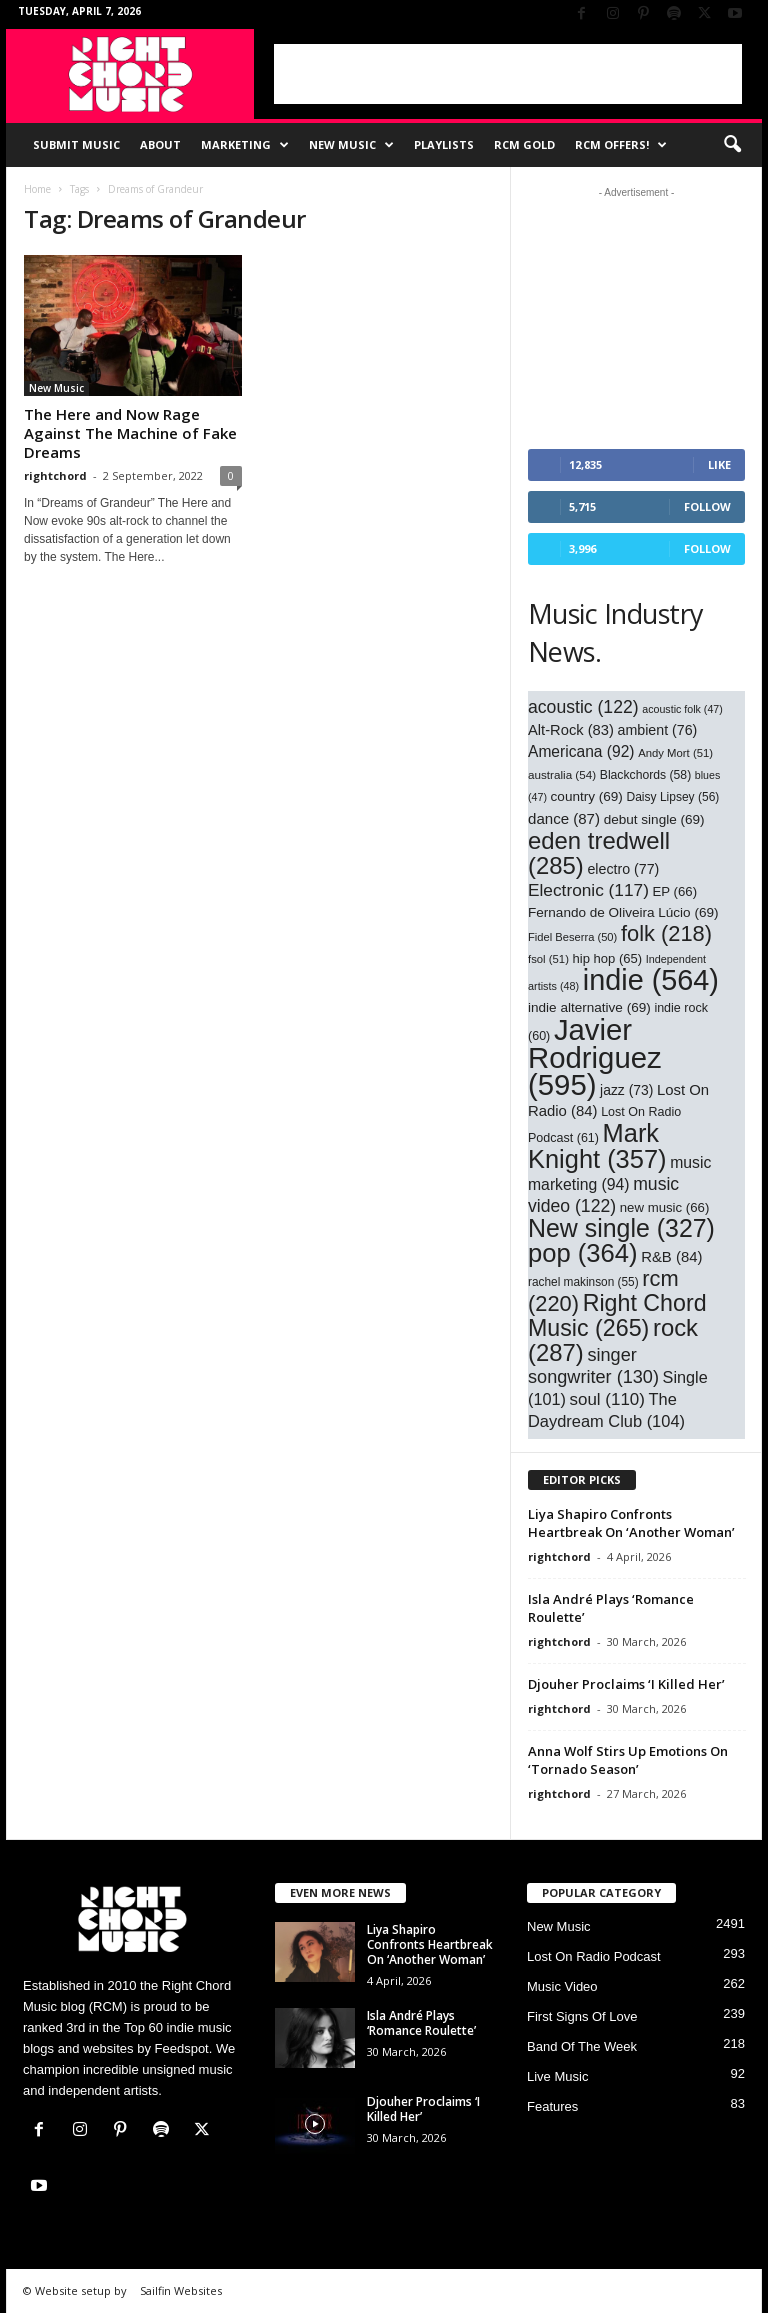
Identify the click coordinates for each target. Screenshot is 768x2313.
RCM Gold (524, 144)
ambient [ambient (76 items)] (658, 730)
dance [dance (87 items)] (564, 818)
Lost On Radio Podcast (594, 1956)
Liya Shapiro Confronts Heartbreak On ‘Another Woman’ (631, 1523)
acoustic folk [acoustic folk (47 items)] (682, 709)
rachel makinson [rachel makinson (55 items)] (583, 1282)
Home (37, 189)
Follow (707, 506)
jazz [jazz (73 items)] (626, 1090)
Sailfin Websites (181, 2290)
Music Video (562, 1986)
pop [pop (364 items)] (583, 1253)
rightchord (55, 475)
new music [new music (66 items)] (665, 1207)
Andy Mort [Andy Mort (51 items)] (675, 753)
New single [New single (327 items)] (621, 1228)
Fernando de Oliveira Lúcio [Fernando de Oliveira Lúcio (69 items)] (623, 912)
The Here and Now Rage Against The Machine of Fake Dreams (130, 433)
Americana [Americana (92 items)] (581, 751)
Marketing (245, 145)
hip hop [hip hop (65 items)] (608, 958)
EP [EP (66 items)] (675, 891)
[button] (732, 145)
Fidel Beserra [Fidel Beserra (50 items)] (572, 937)
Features (552, 2106)
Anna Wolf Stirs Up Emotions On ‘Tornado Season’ (628, 1760)
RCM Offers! (621, 145)
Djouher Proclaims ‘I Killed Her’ (626, 1684)
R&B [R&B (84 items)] (671, 1257)
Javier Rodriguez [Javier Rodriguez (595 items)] (595, 1057)
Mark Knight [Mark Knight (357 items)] (597, 1146)
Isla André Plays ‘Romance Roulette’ (421, 2023)
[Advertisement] (508, 74)
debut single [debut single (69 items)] (654, 819)
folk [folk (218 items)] (666, 933)
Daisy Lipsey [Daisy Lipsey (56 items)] (673, 797)
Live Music (557, 2076)
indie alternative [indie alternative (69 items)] (589, 1007)
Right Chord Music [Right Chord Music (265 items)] (617, 1315)
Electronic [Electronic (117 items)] (588, 890)
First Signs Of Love (582, 2016)
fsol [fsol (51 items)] (548, 959)
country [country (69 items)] (587, 796)
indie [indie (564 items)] (651, 980)
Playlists (444, 144)
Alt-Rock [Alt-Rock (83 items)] (571, 730)
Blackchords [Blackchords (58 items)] (645, 775)
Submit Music (76, 144)
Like (719, 464)
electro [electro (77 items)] (623, 869)
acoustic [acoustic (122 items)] (583, 707)
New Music (351, 145)
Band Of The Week (582, 2046)
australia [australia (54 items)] (562, 774)
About (160, 144)
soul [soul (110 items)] (607, 1399)
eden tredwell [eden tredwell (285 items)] (599, 853)
